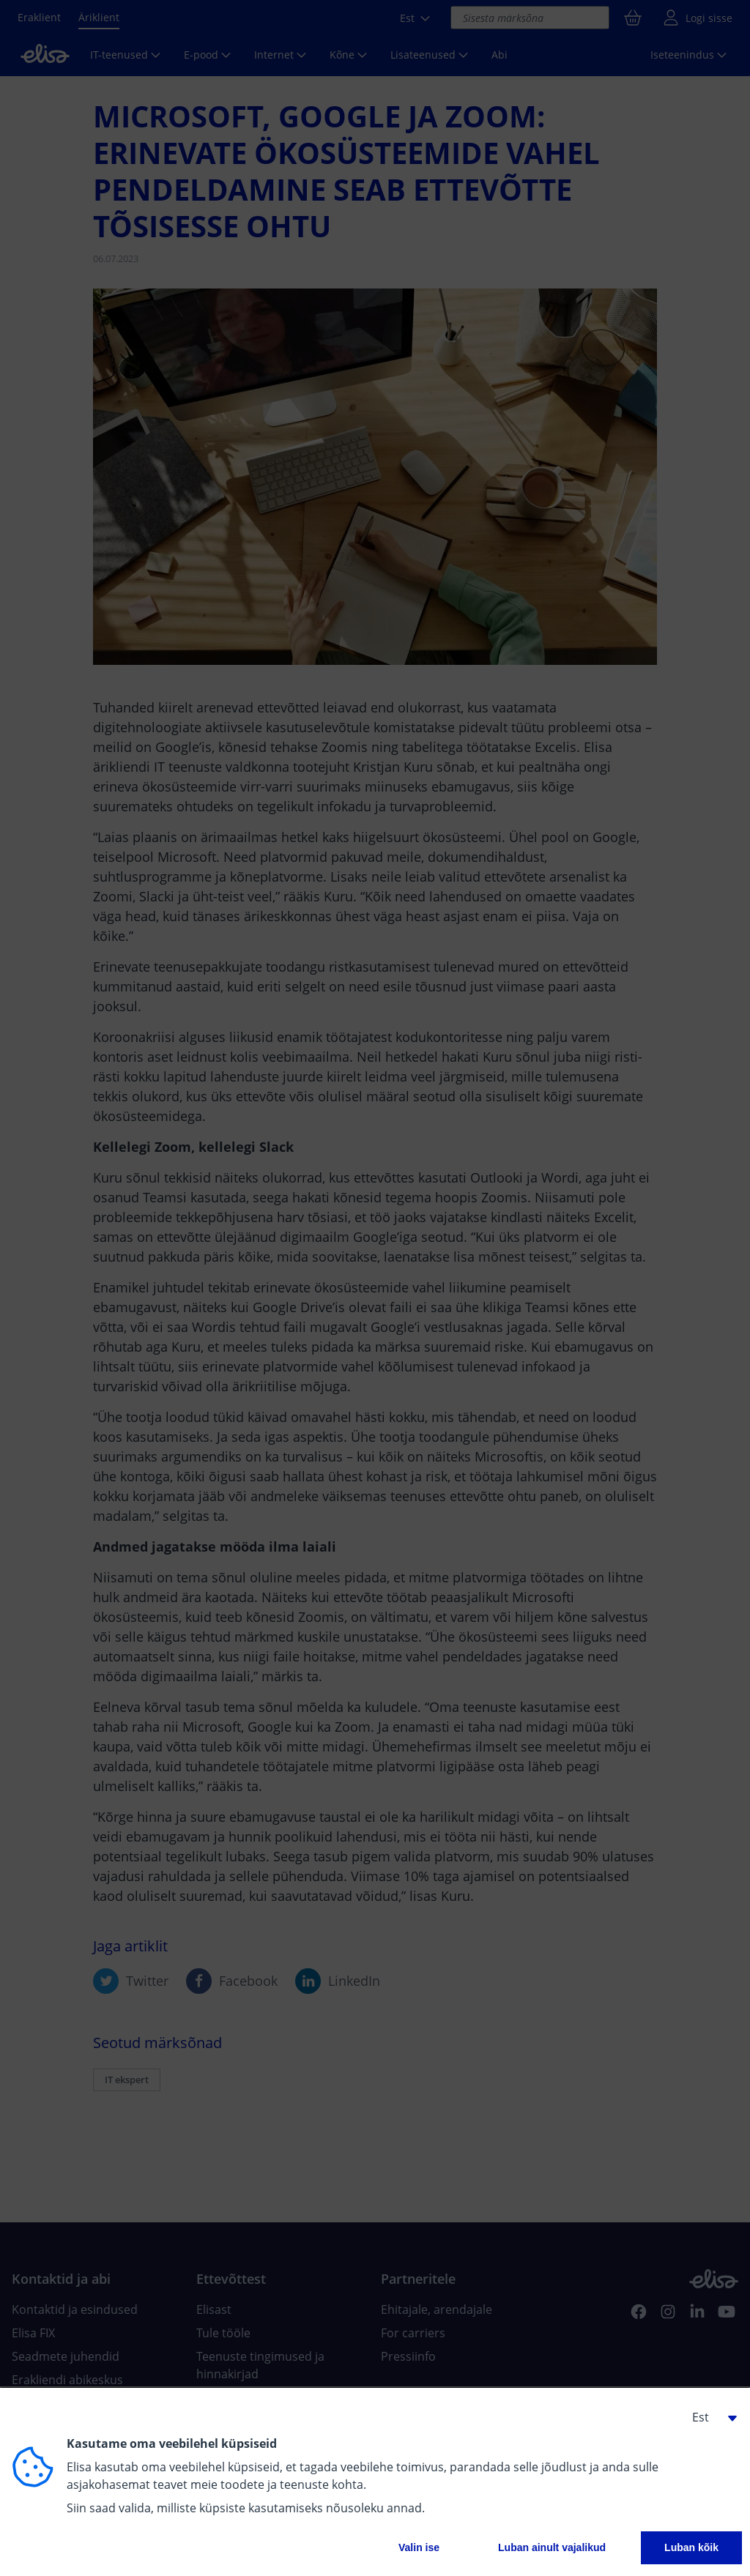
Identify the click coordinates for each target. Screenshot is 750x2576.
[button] (709, 2417)
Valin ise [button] (418, 2547)
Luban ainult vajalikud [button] (552, 2547)
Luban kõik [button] (691, 2547)
